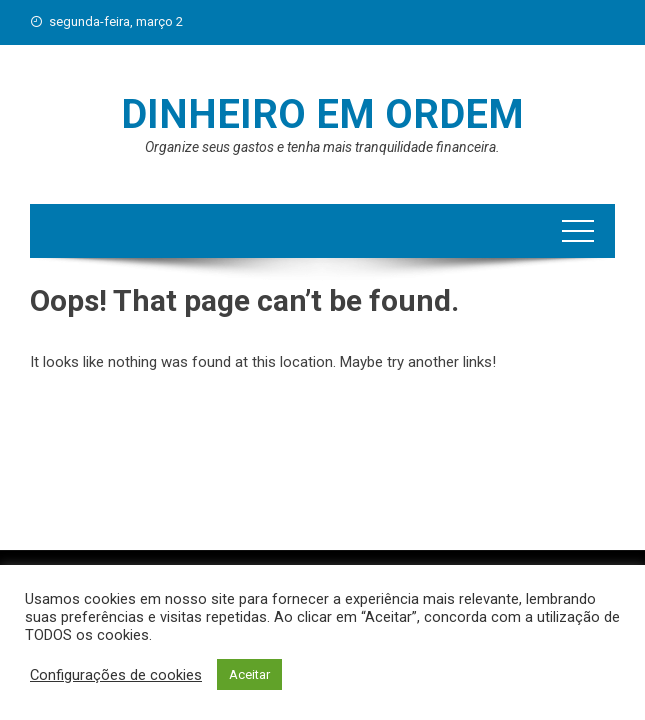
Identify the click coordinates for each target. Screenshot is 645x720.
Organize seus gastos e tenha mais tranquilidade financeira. (322, 147)
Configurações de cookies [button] (116, 675)
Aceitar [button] (249, 674)
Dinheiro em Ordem (322, 114)
